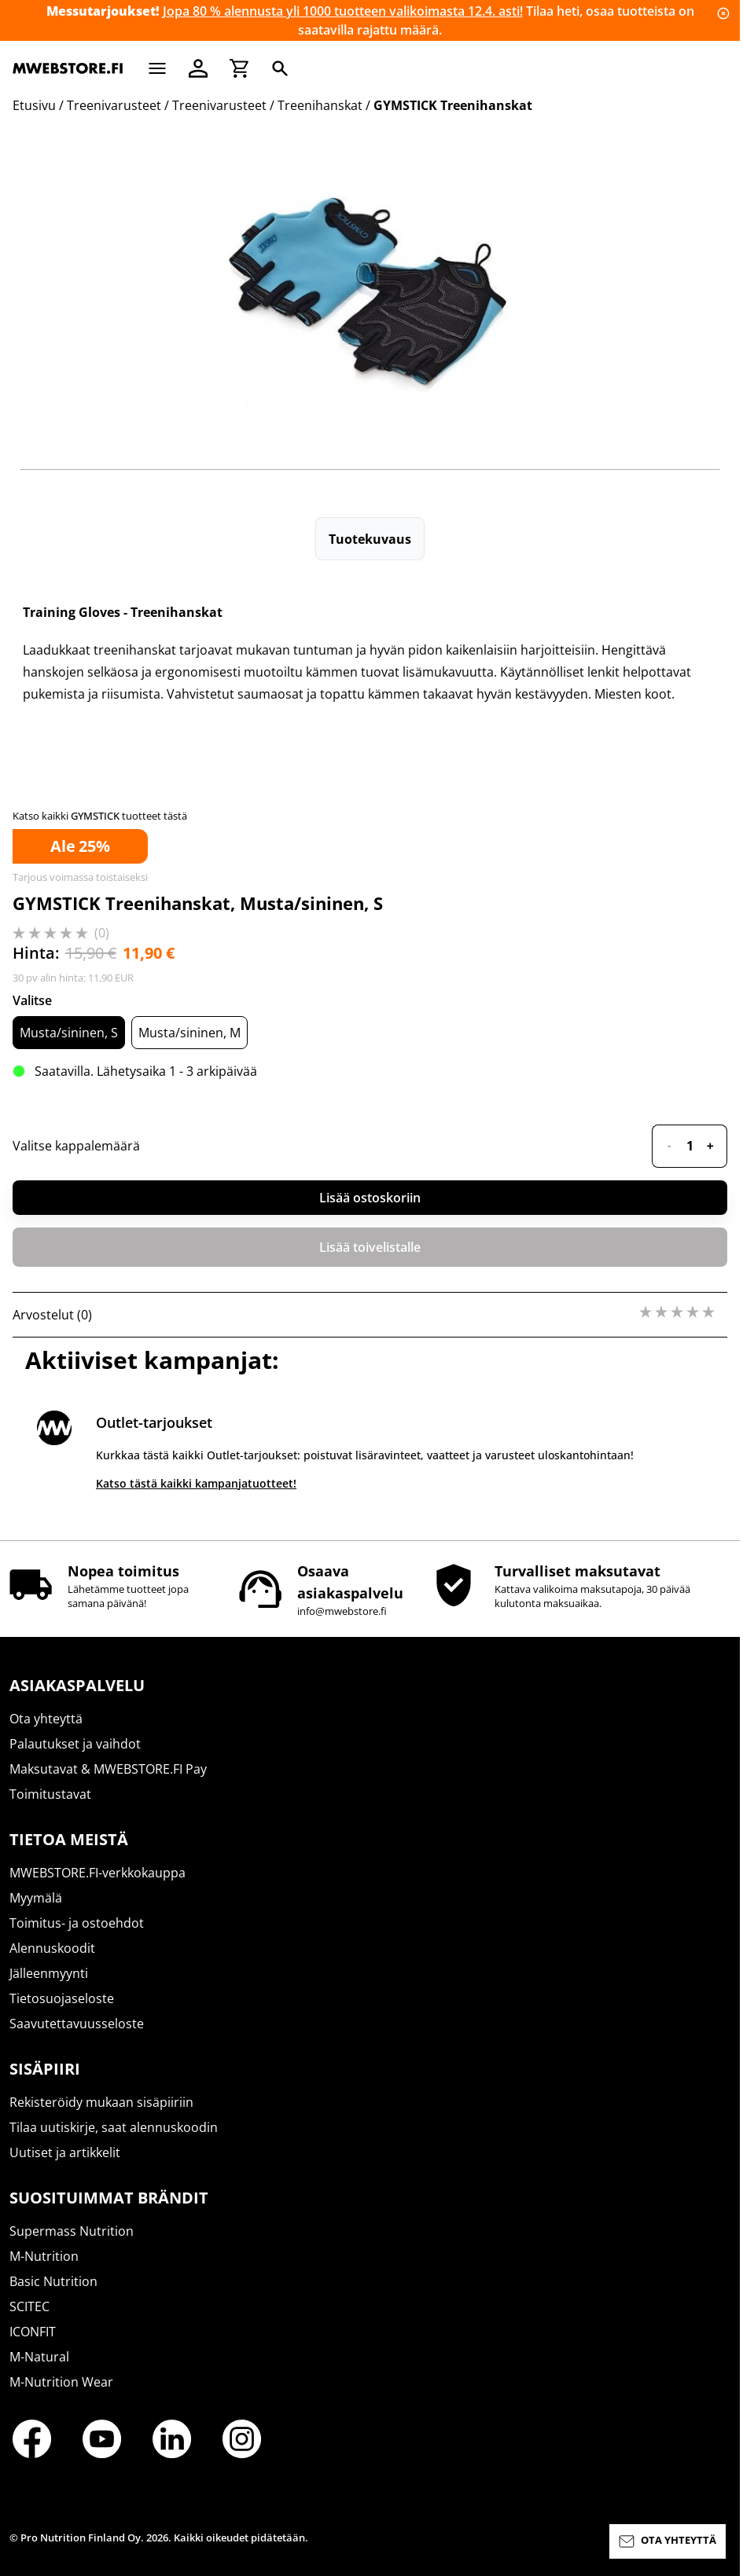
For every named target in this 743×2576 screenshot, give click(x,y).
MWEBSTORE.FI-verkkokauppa (97, 1872)
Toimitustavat (50, 1794)
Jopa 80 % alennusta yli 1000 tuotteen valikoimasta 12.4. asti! (343, 11)
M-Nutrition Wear (61, 2382)
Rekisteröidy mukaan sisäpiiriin (101, 2102)
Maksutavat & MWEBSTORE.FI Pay (108, 1769)
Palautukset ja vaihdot (75, 1743)
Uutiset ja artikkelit (64, 2152)
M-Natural (39, 2356)
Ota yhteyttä (46, 1718)
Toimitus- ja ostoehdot (76, 1923)
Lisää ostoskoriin (370, 1197)
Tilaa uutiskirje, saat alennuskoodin (113, 2127)
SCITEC (29, 2306)
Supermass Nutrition (71, 2231)
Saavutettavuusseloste (76, 2023)
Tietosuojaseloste (61, 1998)
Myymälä (35, 1897)
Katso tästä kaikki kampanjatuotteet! (196, 1483)
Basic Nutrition (53, 2281)
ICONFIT (32, 2331)
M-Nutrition (44, 2256)
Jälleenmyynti (48, 1973)
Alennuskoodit (52, 1948)
